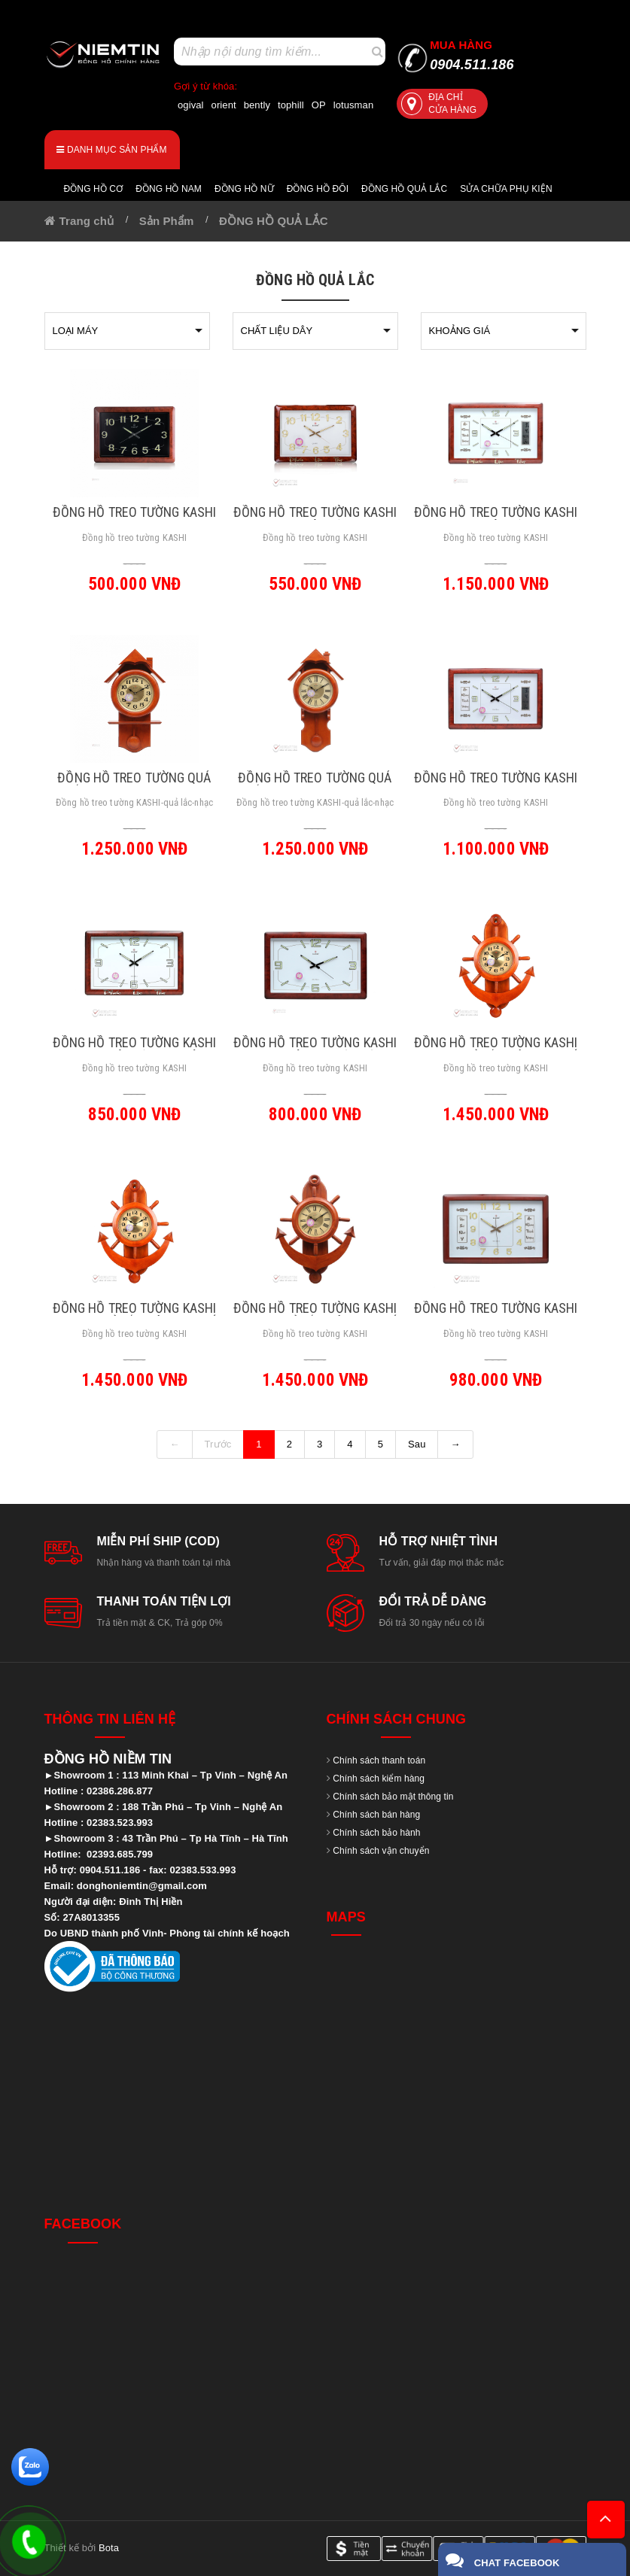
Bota (109, 2547)
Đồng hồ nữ (244, 189)
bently (257, 105)
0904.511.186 (471, 55)
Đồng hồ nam (168, 189)
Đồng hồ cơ (93, 189)
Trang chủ (86, 220)
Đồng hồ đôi (317, 189)
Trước (218, 1444)
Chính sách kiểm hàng (379, 1778)
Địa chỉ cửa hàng (438, 103)
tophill (291, 105)
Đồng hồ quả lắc (404, 189)
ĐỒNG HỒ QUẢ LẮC (273, 220)
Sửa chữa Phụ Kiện (506, 189)
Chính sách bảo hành (376, 1832)
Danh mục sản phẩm (111, 149)
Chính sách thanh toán (379, 1760)
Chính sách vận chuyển (381, 1850)
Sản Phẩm (166, 220)
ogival (191, 105)
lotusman (353, 105)
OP (319, 105)
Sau (416, 1444)
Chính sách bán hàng (376, 1814)
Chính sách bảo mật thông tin (393, 1796)
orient (224, 105)
